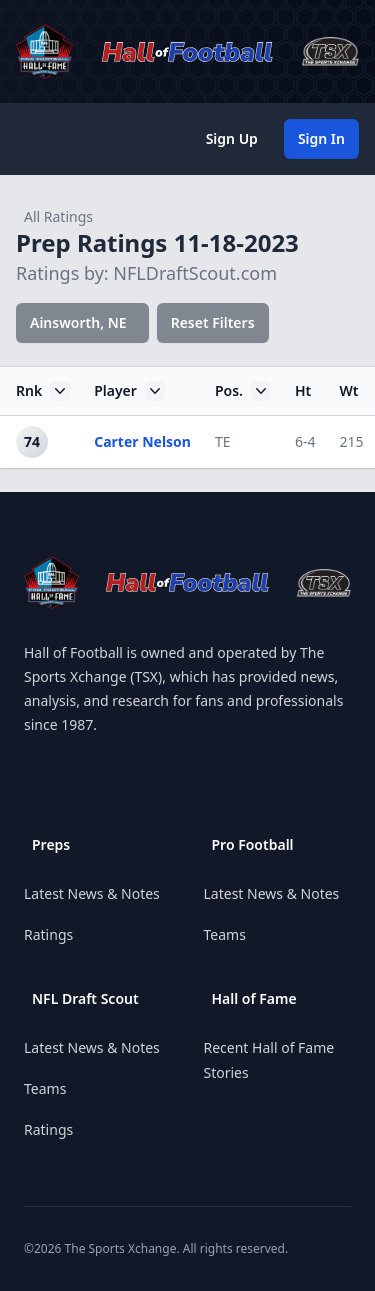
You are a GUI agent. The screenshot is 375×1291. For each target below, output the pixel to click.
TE (223, 441)
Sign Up (232, 138)
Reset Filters (213, 322)
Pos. (243, 391)
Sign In (321, 138)
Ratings (48, 934)
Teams (45, 1088)
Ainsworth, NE (78, 322)
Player (129, 391)
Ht (303, 390)
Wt (348, 390)
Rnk (43, 391)
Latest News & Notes (92, 893)
